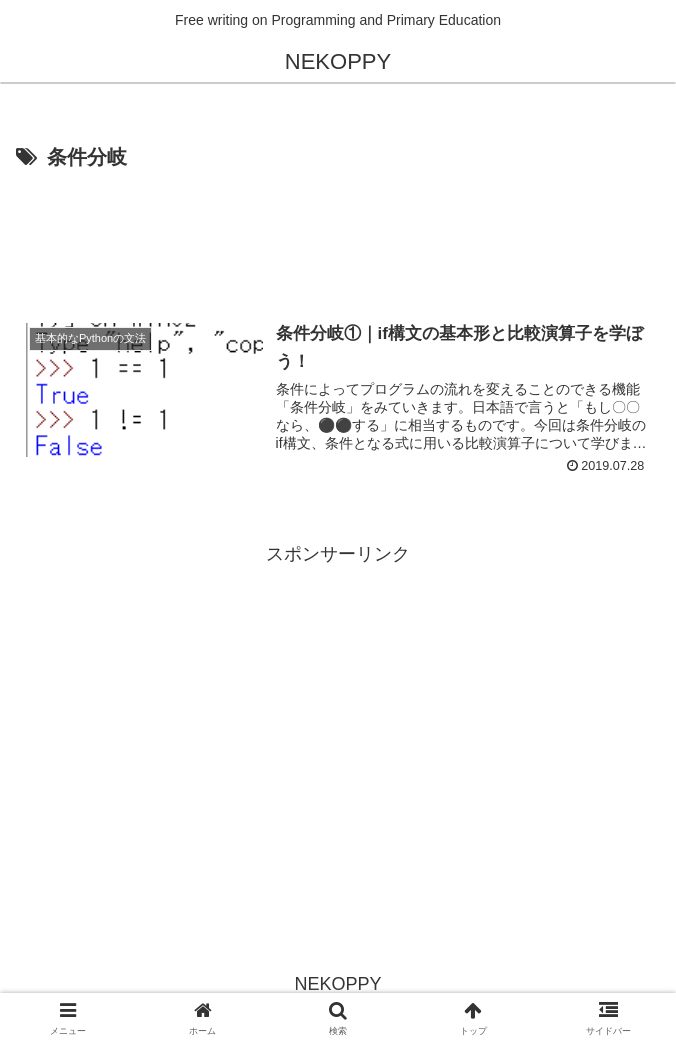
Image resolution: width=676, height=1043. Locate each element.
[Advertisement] (338, 236)
